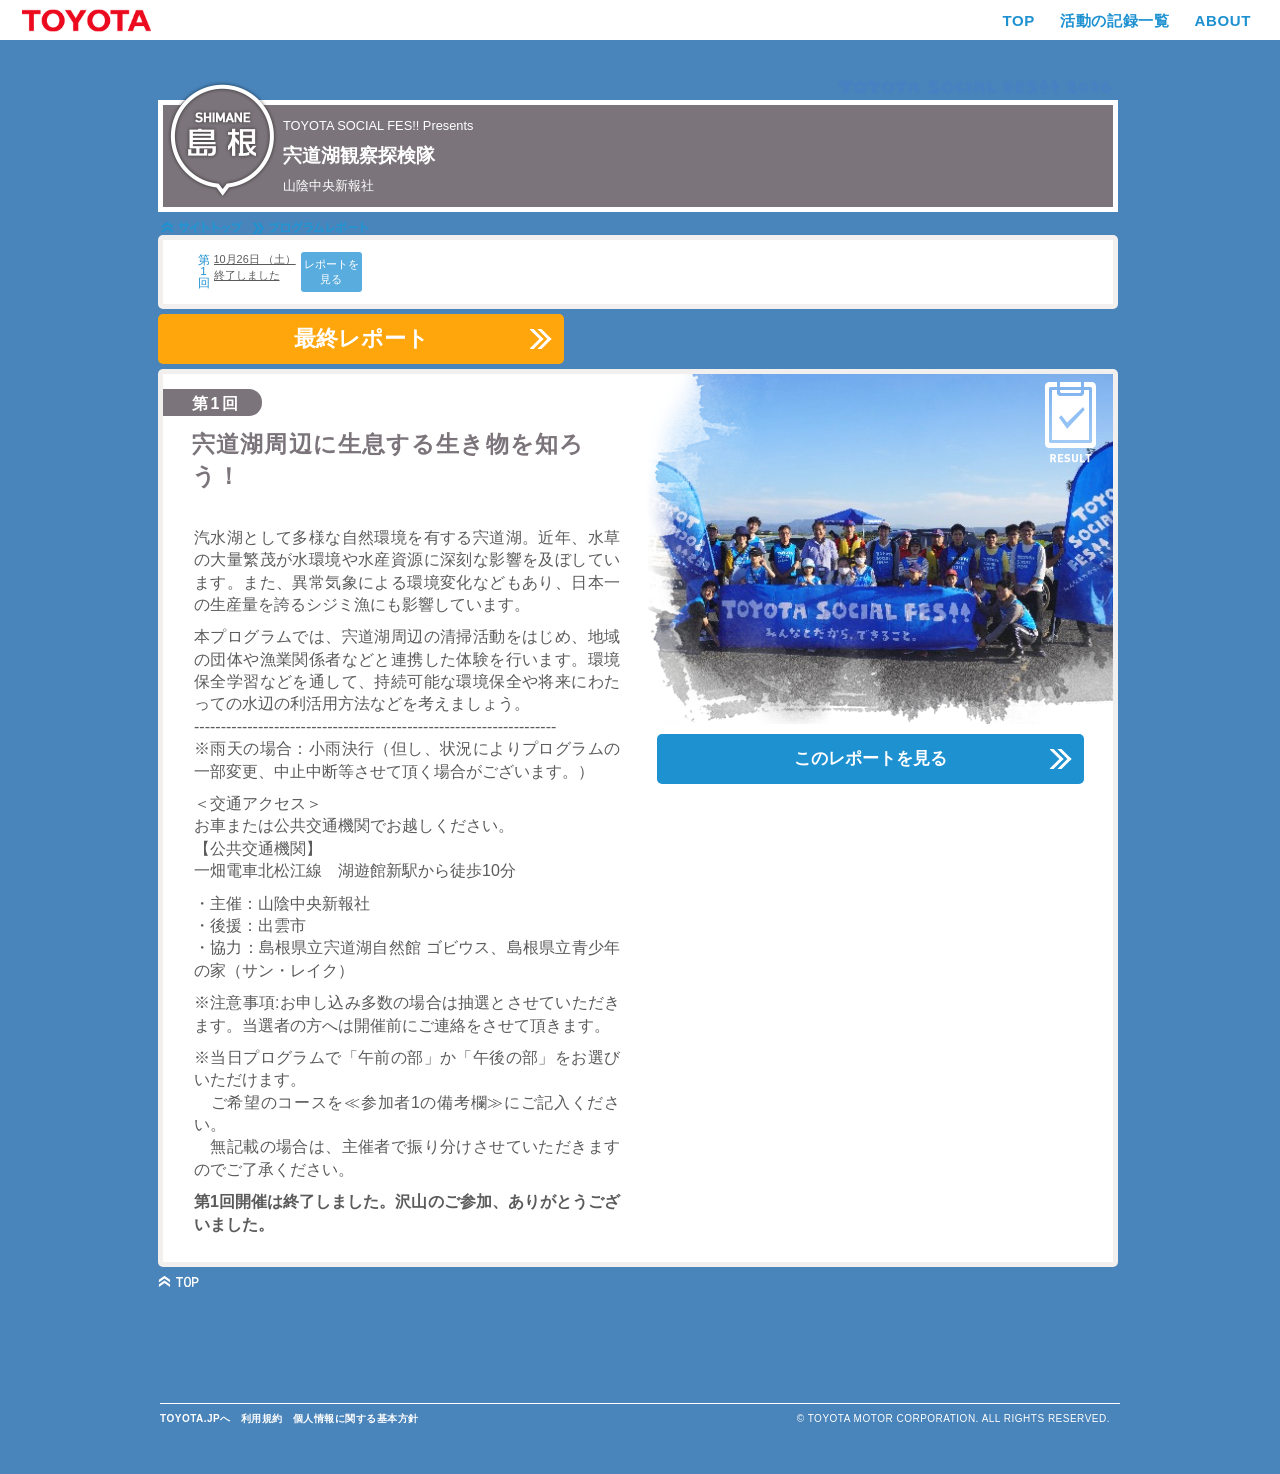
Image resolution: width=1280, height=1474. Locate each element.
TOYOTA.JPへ (195, 1418)
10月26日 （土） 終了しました (255, 266)
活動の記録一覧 (1114, 20)
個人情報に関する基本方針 (356, 1418)
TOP (1019, 20)
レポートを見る (331, 271)
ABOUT (1222, 20)
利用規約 (262, 1418)
